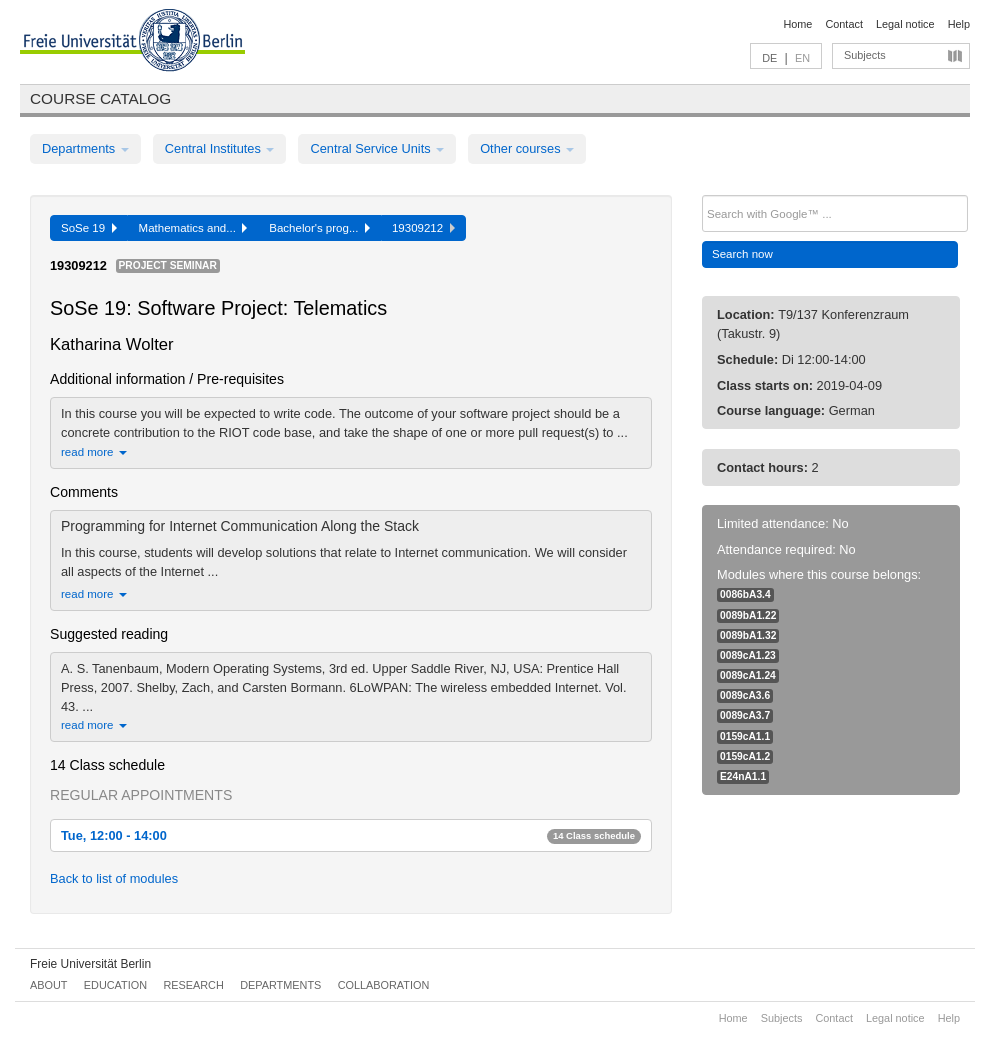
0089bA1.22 (748, 615)
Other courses (527, 148)
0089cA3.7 (745, 715)
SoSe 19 (89, 228)
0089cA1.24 (748, 675)
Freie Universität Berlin (90, 964)
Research (193, 985)
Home (797, 24)
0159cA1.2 (745, 756)
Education (115, 985)
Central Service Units (377, 148)
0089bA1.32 (748, 635)
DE (769, 58)
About (48, 985)
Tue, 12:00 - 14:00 (351, 835)
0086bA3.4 (745, 594)
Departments (85, 148)
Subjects (865, 55)
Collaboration (384, 985)
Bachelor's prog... (319, 228)
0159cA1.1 (745, 736)
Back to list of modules (114, 878)
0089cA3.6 (745, 695)
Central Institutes (220, 148)
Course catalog (100, 98)
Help (959, 24)
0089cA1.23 (748, 655)
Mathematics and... (193, 228)
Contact (843, 24)
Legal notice (905, 24)
